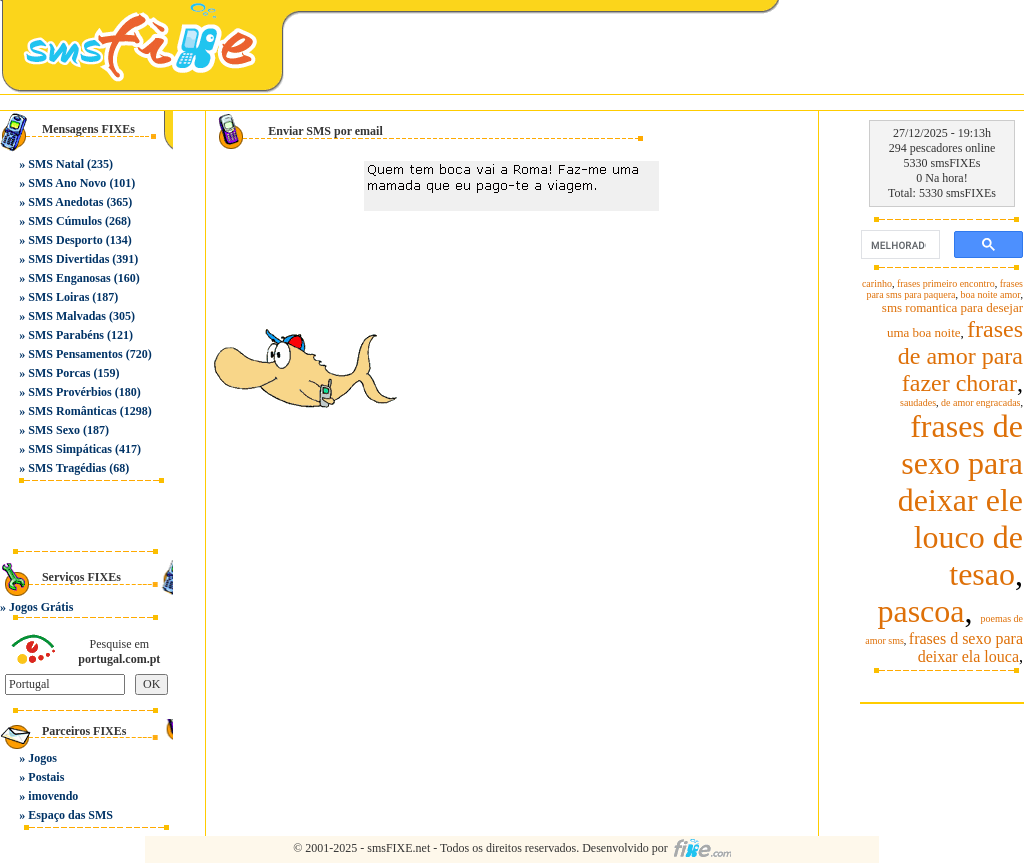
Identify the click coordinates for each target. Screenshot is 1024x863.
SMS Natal (56, 164)
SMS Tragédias (67, 468)
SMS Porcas (59, 373)
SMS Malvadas (67, 316)
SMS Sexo (54, 430)
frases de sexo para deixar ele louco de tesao (960, 500)
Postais (46, 777)
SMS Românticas (72, 411)
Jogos (42, 758)
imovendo (53, 796)
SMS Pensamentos (75, 354)
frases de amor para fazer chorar (960, 356)
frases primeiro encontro (946, 283)
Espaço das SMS (70, 815)
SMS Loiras (58, 297)
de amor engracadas (980, 402)
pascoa (920, 611)
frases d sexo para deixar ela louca (966, 647)
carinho (877, 283)
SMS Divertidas (68, 259)
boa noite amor (991, 294)
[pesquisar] (898, 245)
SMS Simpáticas (70, 449)
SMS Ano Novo (67, 183)
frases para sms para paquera (944, 289)
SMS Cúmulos (65, 221)
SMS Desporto (65, 240)
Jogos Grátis (41, 607)
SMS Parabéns (66, 335)
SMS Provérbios (69, 392)
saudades (918, 402)
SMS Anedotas (65, 202)
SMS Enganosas (69, 278)
